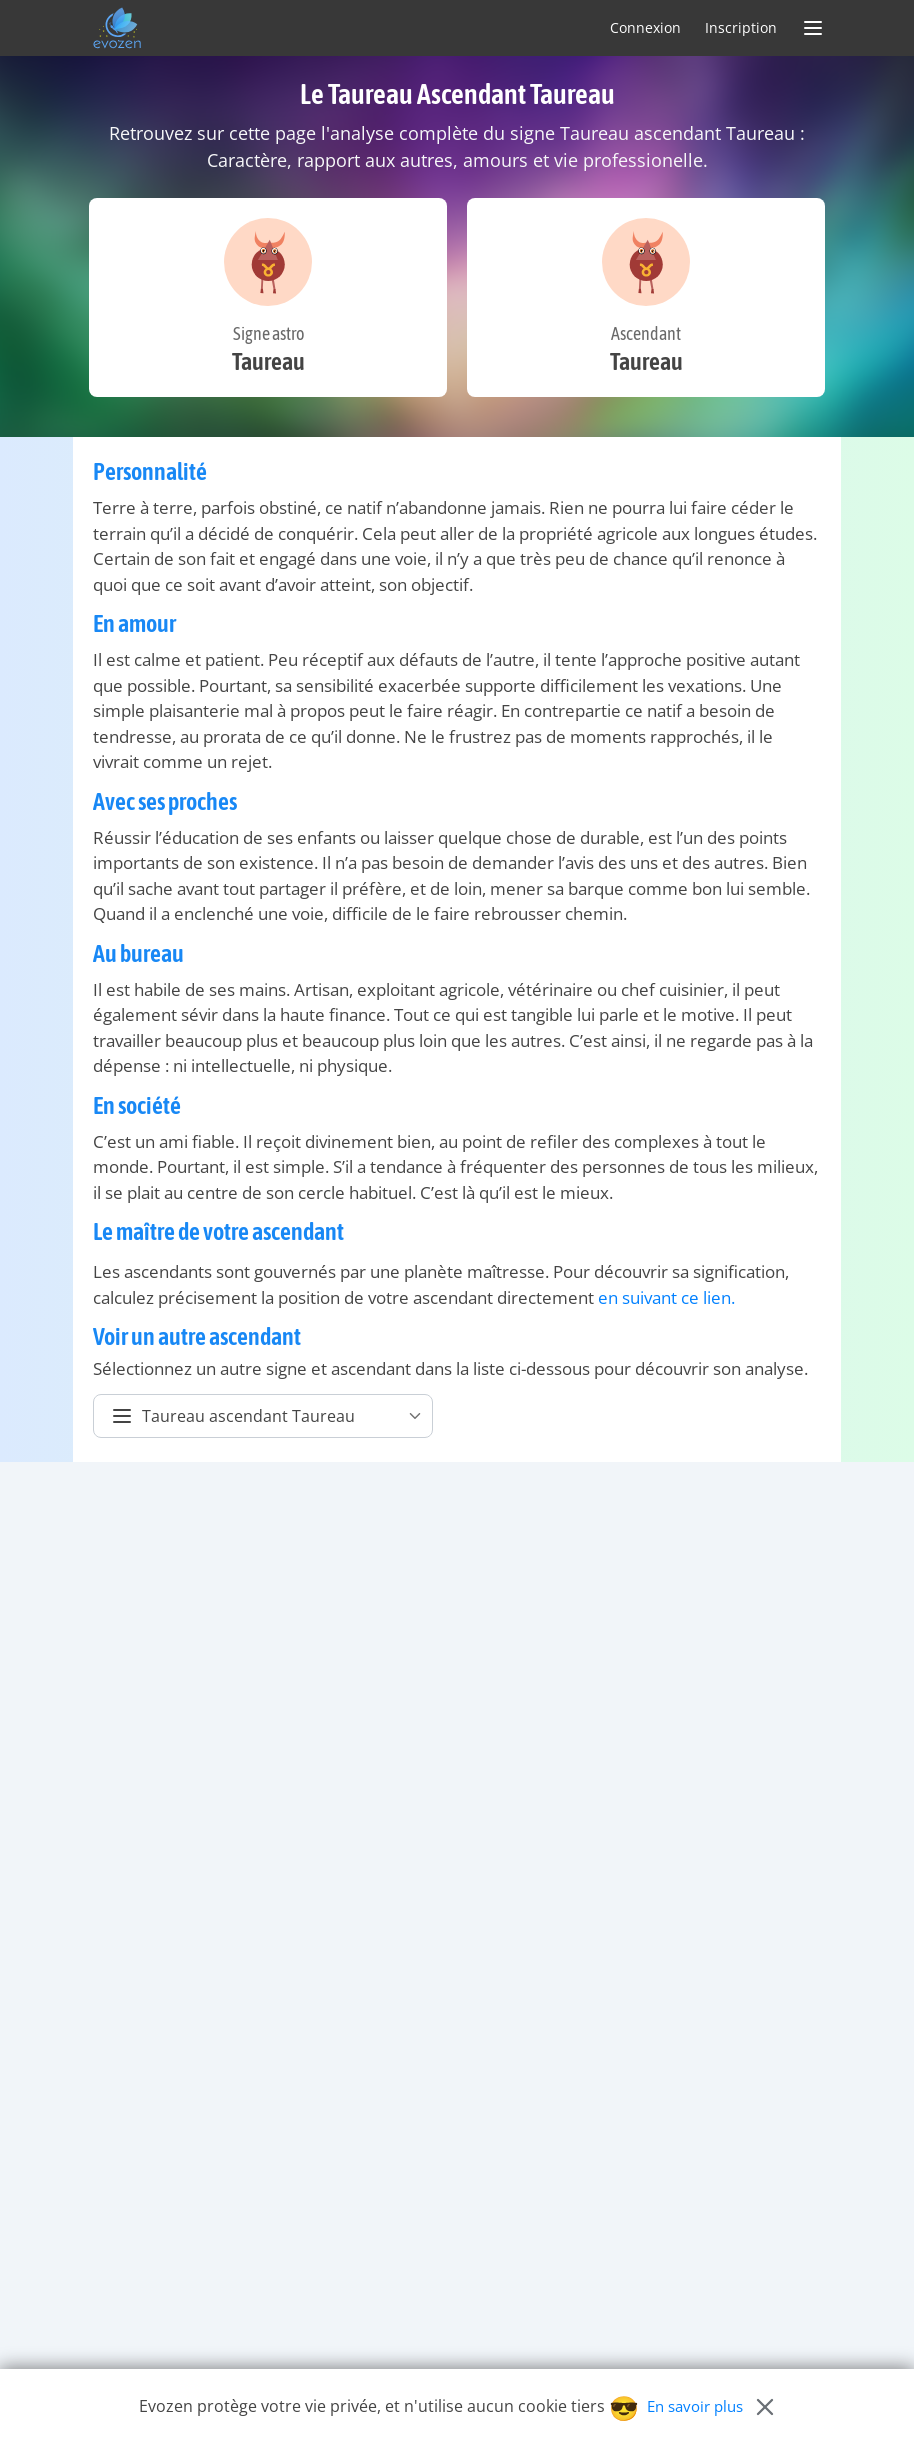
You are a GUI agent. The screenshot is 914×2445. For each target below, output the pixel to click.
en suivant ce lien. (666, 1297)
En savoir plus (695, 2406)
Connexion (645, 27)
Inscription (741, 27)
